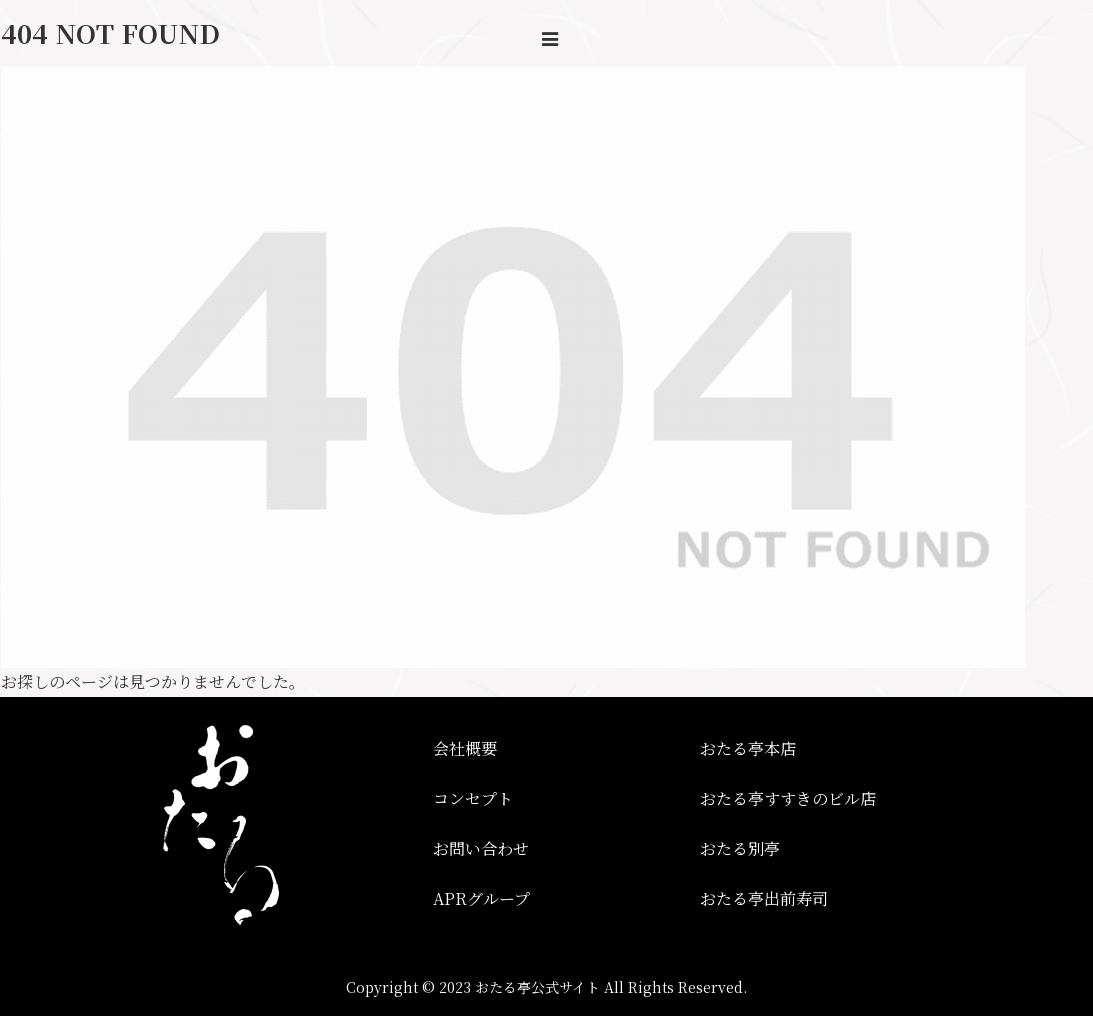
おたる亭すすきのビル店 (788, 798)
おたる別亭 (740, 848)
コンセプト (473, 798)
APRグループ (481, 898)
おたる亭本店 (748, 748)
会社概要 (465, 748)
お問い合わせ (481, 848)
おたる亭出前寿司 (764, 898)
